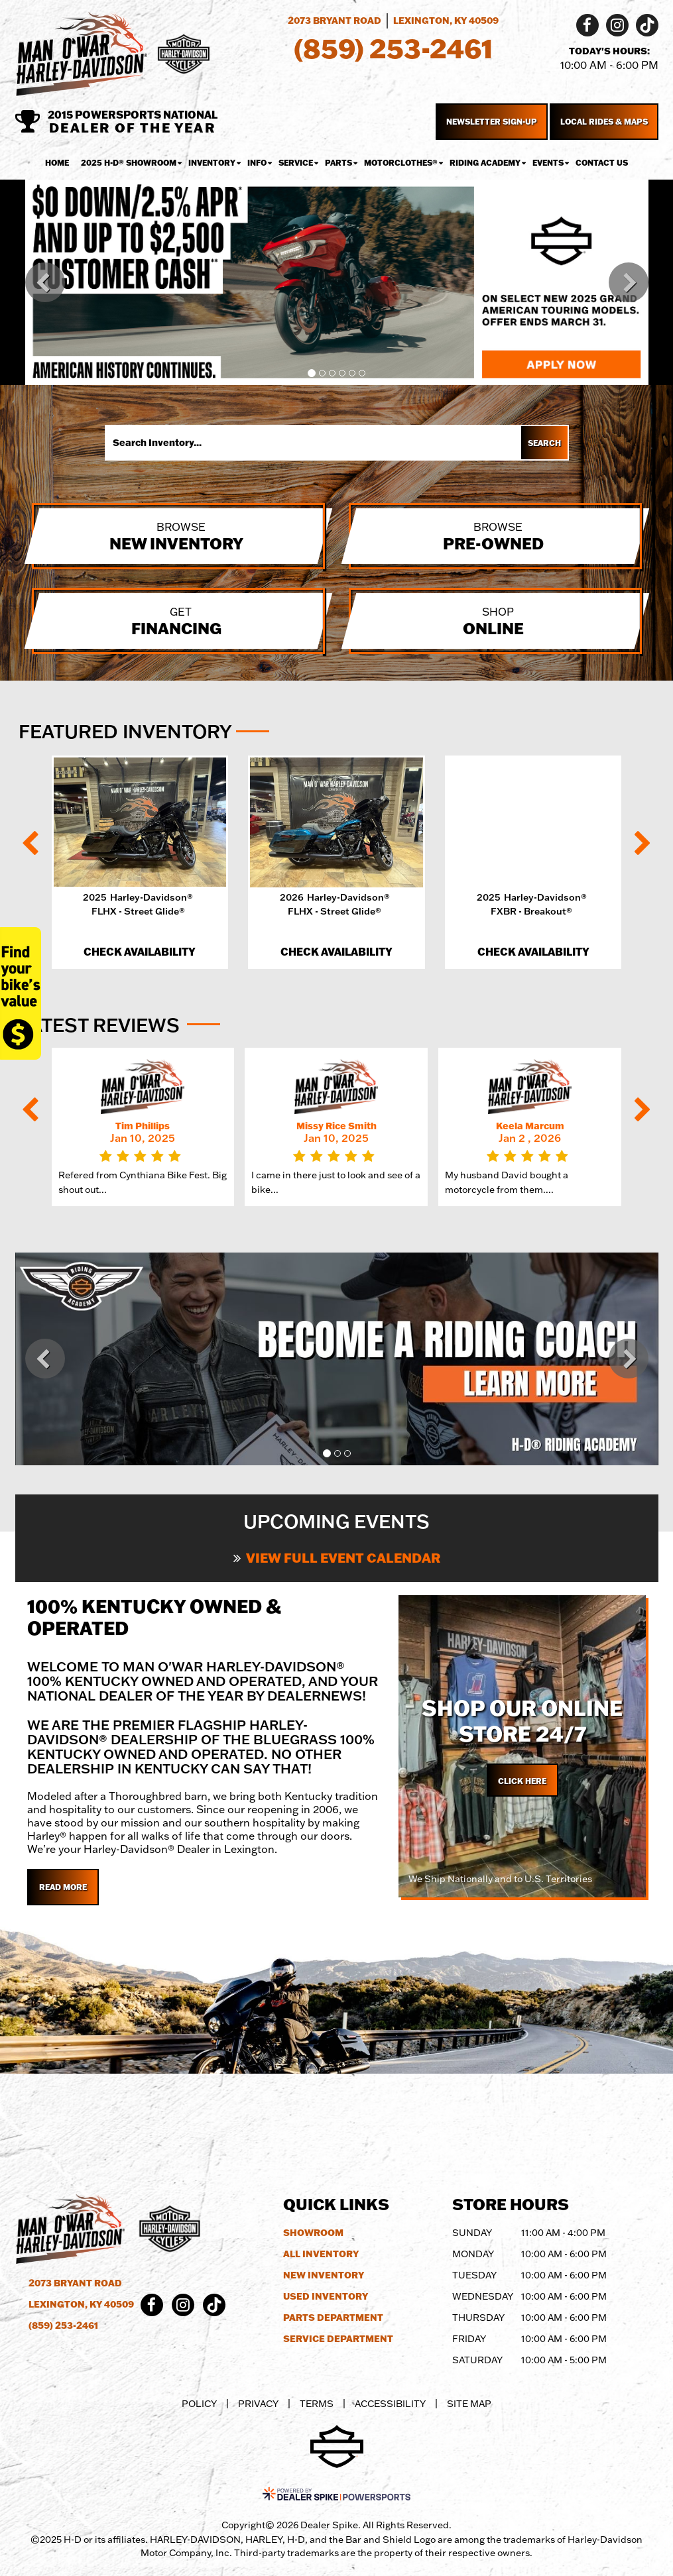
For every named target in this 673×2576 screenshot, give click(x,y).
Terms (317, 2404)
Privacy (258, 2404)
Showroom (313, 2233)
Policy (199, 2404)
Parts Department (333, 2318)
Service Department (338, 2339)
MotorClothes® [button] (401, 163)
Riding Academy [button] (485, 163)
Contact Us (602, 163)
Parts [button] (338, 163)
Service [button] (295, 163)
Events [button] (548, 163)
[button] (45, 282)
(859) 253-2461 (63, 2325)
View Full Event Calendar (336, 1557)
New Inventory (323, 2275)
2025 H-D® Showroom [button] (128, 163)
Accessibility (390, 2404)
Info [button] (257, 163)
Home (57, 163)
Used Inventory (325, 2296)
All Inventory (321, 2254)
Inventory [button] (211, 163)
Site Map (469, 2404)
